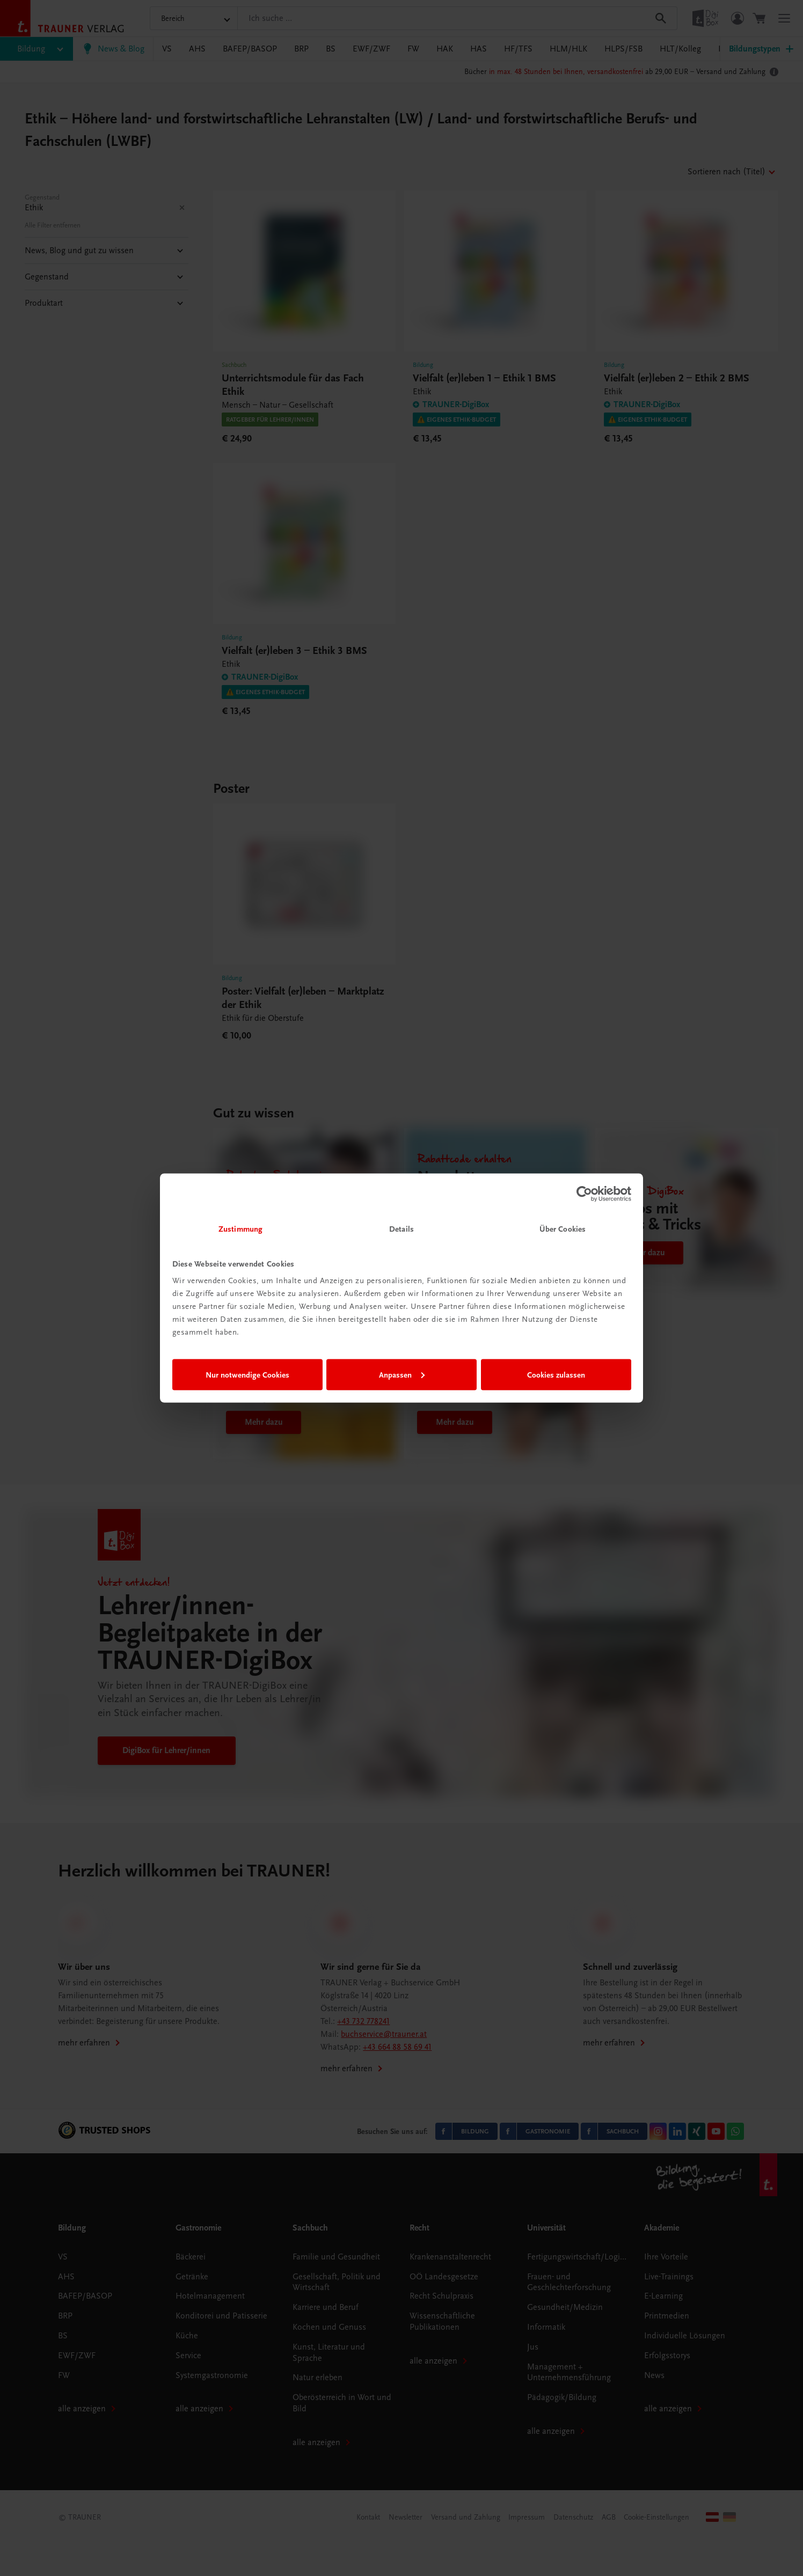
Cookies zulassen (556, 1374)
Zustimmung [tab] (240, 1229)
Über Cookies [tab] (562, 1229)
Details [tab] (401, 1229)
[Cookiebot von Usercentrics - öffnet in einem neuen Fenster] (584, 1194)
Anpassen (402, 1374)
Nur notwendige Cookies (247, 1374)
